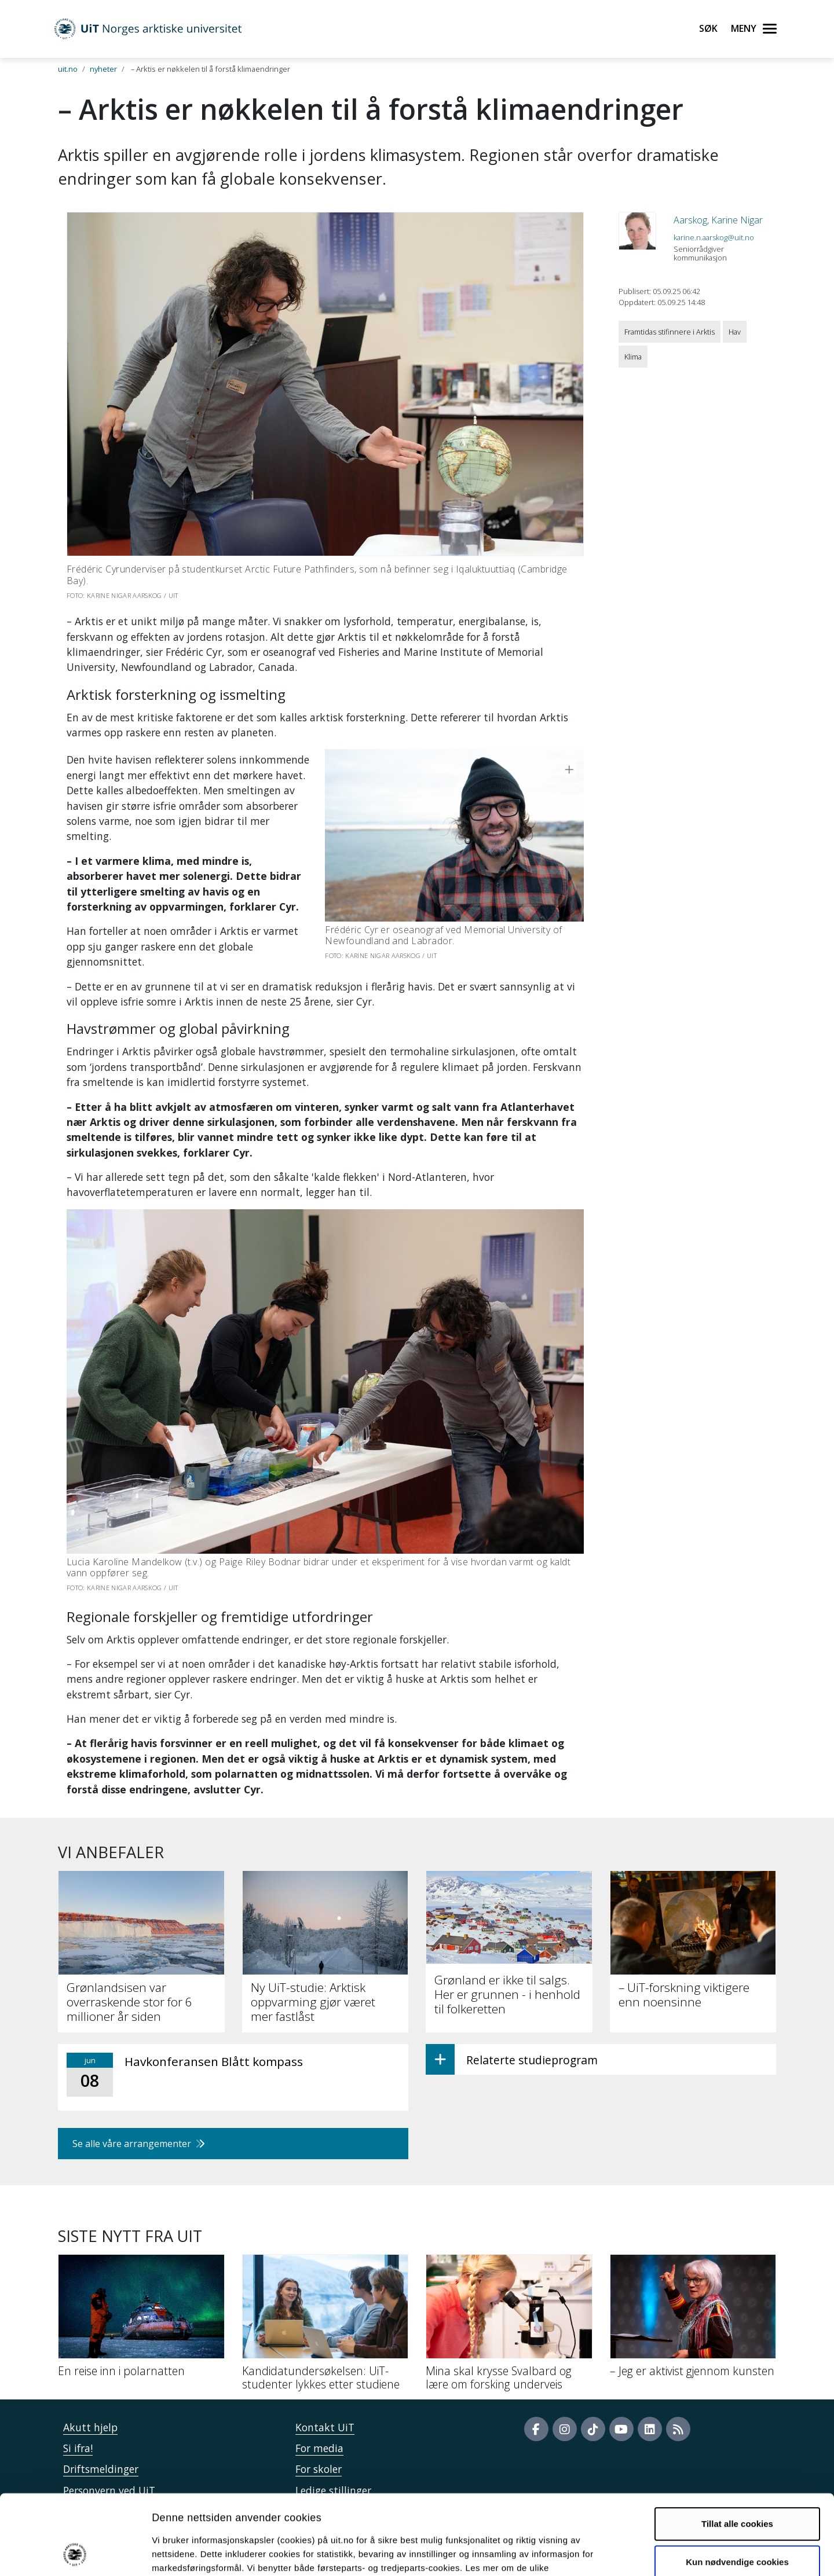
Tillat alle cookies (737, 2449)
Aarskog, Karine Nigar (718, 220)
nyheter (103, 69)
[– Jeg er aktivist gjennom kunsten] (693, 2320)
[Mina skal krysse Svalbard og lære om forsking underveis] (509, 2326)
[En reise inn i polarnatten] (141, 2320)
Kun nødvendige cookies (737, 2486)
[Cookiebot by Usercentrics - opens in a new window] (75, 2553)
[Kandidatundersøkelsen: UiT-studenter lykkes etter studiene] (325, 2326)
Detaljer (617, 2553)
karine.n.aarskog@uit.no (714, 237)
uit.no (68, 69)
